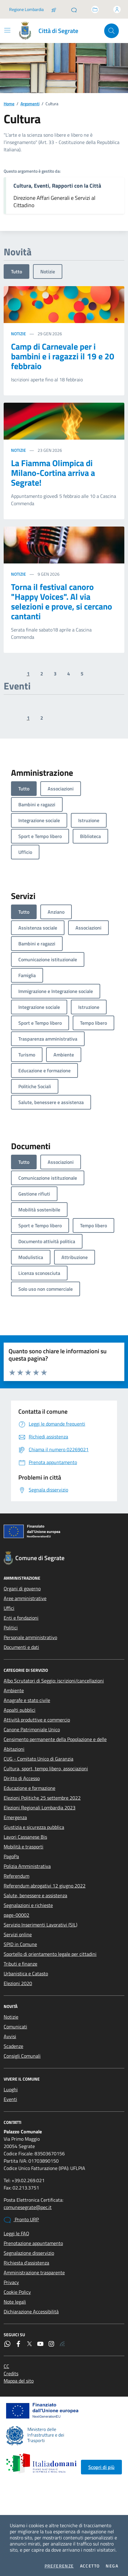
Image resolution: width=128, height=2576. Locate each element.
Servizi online (18, 1934)
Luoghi (11, 2089)
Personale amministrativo (30, 1637)
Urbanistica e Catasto (26, 1973)
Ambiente (14, 1690)
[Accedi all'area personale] (117, 9)
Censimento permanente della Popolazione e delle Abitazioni (55, 1744)
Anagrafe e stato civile (27, 1700)
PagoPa (11, 1856)
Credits (11, 2373)
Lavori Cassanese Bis (25, 1836)
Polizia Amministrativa (27, 1866)
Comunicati (15, 2026)
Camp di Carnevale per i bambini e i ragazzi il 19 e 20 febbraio (62, 356)
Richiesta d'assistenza (26, 2262)
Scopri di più (101, 2467)
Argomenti (29, 103)
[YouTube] (40, 2344)
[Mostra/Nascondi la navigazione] (7, 30)
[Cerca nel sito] (111, 30)
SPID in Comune (20, 1944)
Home (9, 103)
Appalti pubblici (19, 1710)
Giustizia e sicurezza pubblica (34, 1827)
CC (6, 2366)
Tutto (16, 271)
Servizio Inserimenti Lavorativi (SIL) (40, 1924)
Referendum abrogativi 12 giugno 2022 (45, 1885)
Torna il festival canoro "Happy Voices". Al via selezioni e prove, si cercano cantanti (61, 601)
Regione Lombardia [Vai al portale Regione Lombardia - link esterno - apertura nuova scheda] (26, 9)
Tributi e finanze (20, 1963)
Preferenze (59, 2566)
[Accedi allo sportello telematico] (95, 9)
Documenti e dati (21, 1647)
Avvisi (10, 2036)
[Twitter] (29, 2344)
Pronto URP (21, 2220)
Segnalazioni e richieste (28, 1905)
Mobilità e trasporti (23, 1846)
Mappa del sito (19, 2380)
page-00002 (16, 1915)
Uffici (9, 1608)
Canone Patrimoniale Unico (32, 1729)
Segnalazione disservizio (29, 2253)
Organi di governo (22, 1588)
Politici (11, 1627)
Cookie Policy (17, 2292)
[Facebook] (18, 2344)
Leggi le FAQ (16, 2233)
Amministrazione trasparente (34, 2272)
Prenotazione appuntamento (33, 2243)
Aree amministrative (25, 1598)
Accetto (90, 2566)
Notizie (47, 271)
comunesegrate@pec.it (28, 2207)
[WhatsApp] (7, 2344)
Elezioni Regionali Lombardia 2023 (39, 1807)
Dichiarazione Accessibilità (31, 2311)
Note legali (15, 2301)
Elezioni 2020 (18, 1983)
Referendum (16, 1876)
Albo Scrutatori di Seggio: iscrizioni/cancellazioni (54, 1680)
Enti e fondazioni (21, 1617)
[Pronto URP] (74, 9)
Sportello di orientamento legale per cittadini (50, 1954)
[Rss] (62, 2344)
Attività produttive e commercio (37, 1719)
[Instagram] (51, 2344)
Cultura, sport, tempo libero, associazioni (46, 1768)
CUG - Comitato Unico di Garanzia (38, 1758)
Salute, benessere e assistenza (35, 1895)
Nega (112, 2566)
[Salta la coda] (54, 9)
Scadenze (13, 2046)
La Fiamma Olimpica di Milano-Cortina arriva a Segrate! (53, 472)
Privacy (11, 2282)
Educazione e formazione (29, 1788)
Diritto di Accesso (22, 1778)
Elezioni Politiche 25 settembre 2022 (42, 1797)
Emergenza (15, 1817)
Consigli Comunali (22, 2056)
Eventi (10, 2099)
